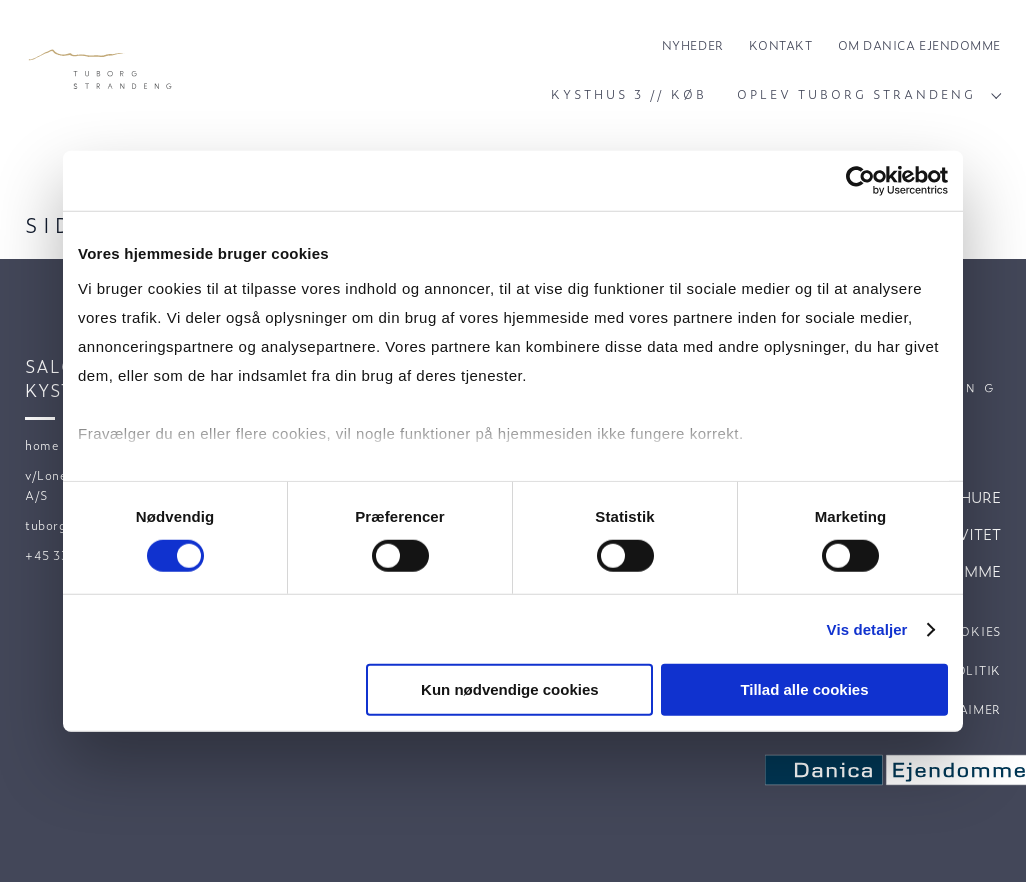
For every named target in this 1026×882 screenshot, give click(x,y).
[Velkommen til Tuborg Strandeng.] (101, 70)
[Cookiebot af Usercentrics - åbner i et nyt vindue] (860, 181)
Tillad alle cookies (804, 689)
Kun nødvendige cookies (510, 689)
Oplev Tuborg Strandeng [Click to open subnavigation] (869, 94)
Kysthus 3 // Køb (629, 94)
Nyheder (693, 45)
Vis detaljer (867, 629)
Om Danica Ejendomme (919, 45)
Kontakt (781, 45)
